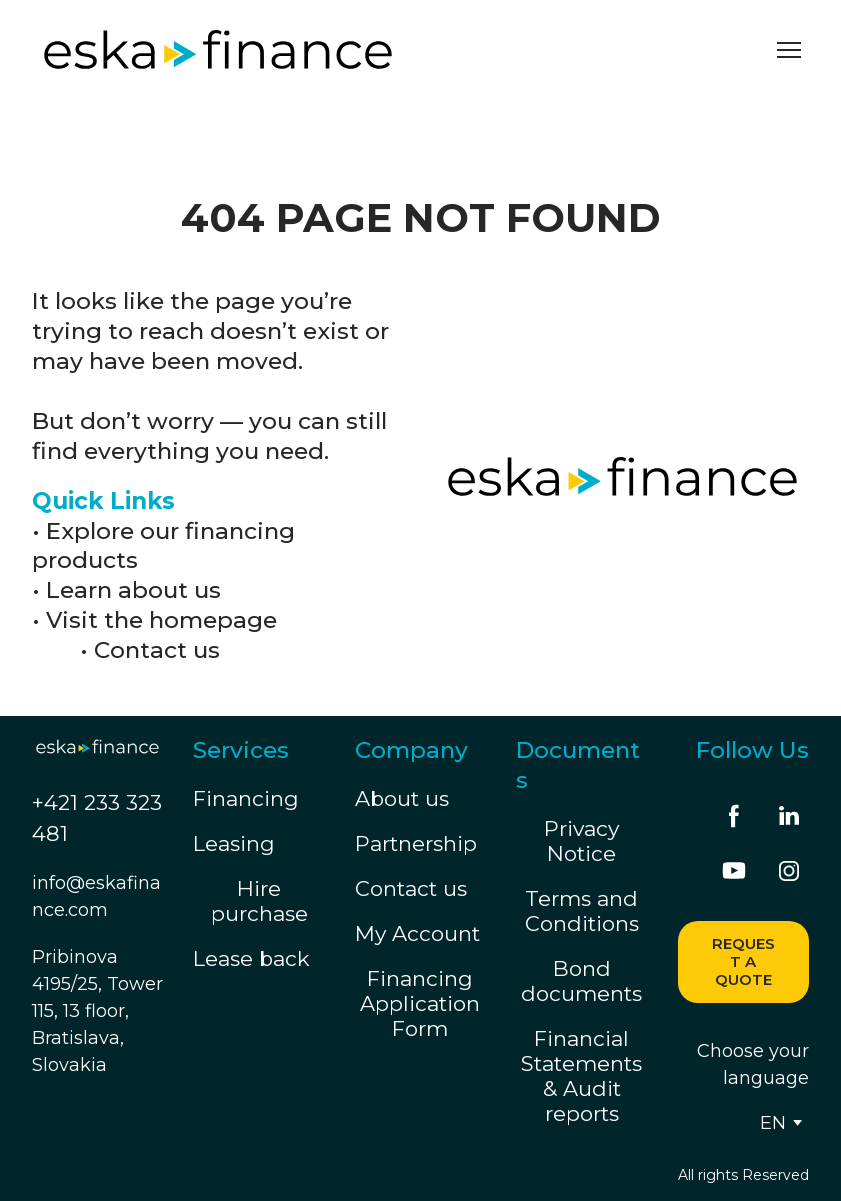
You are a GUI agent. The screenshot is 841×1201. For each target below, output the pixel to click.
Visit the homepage (161, 620)
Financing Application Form (420, 1003)
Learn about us (133, 590)
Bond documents (581, 981)
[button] (734, 816)
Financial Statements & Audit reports (581, 1076)
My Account (417, 933)
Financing (246, 798)
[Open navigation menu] (789, 50)
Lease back (251, 958)
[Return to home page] (218, 49)
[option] (773, 1123)
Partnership (416, 843)
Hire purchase (259, 901)
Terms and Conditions (582, 911)
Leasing (234, 843)
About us (402, 798)
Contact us (157, 650)
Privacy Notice (581, 841)
